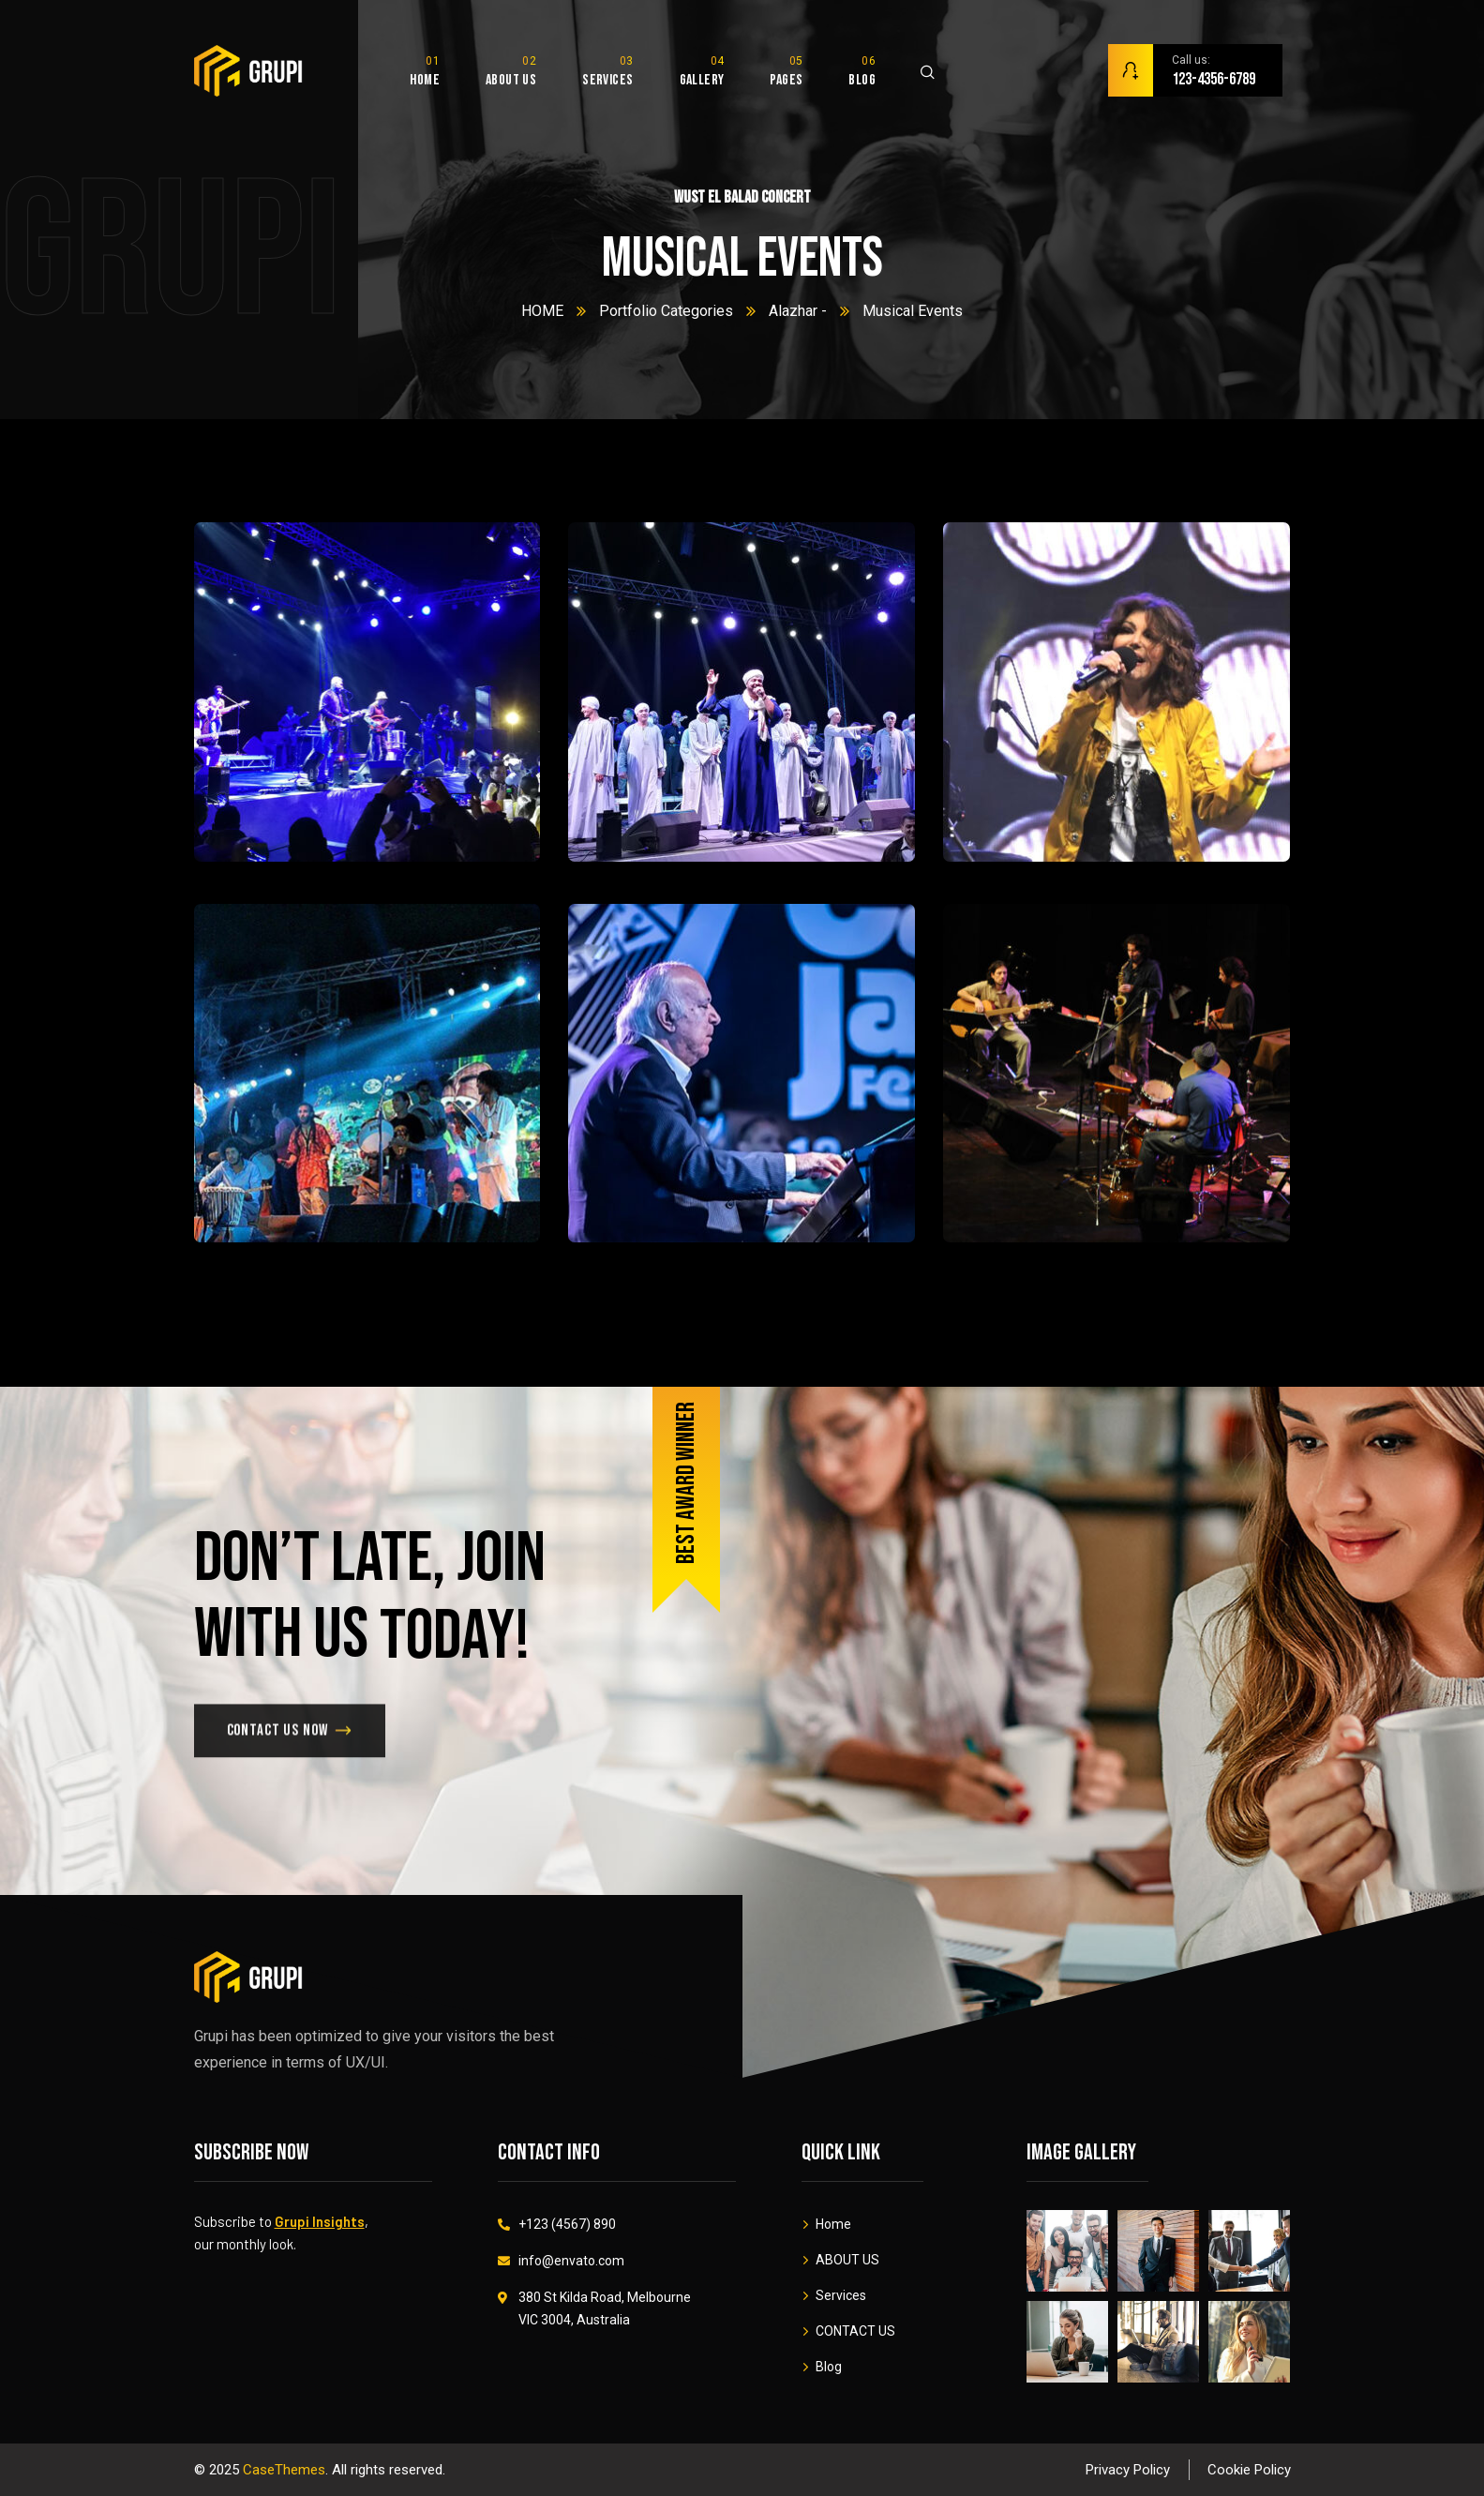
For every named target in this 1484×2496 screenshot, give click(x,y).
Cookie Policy (1249, 2469)
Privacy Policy (1128, 2469)
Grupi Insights (320, 2221)
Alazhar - (798, 311)
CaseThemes (284, 2469)
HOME (542, 311)
